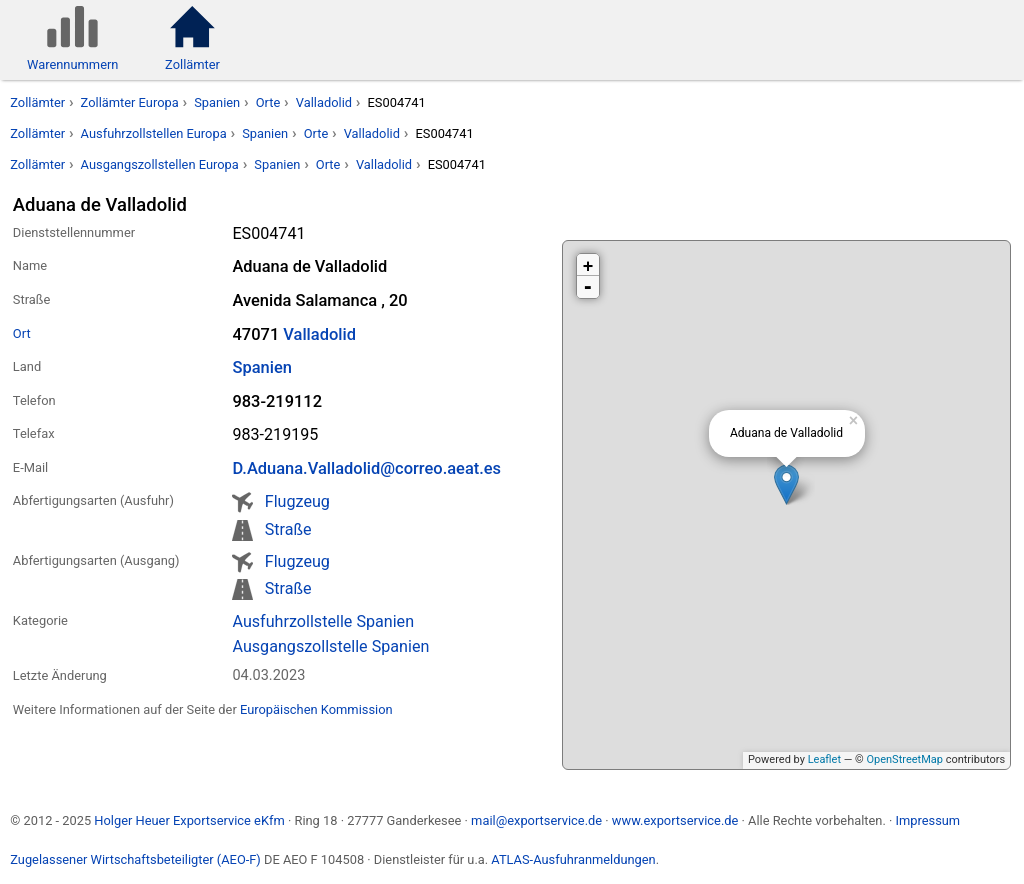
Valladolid (324, 102)
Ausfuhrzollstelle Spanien (323, 621)
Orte (268, 102)
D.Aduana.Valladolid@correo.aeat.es (366, 468)
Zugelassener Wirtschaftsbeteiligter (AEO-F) (135, 859)
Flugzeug (297, 501)
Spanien (217, 102)
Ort (22, 333)
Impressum (927, 820)
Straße (288, 529)
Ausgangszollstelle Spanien (330, 646)
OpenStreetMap (904, 759)
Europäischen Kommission (316, 709)
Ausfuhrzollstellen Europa (154, 133)
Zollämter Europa (130, 102)
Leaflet (824, 759)
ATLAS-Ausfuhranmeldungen (573, 859)
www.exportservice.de (675, 820)
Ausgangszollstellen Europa (160, 164)
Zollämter (37, 102)
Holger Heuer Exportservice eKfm (189, 820)
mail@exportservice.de (536, 820)
